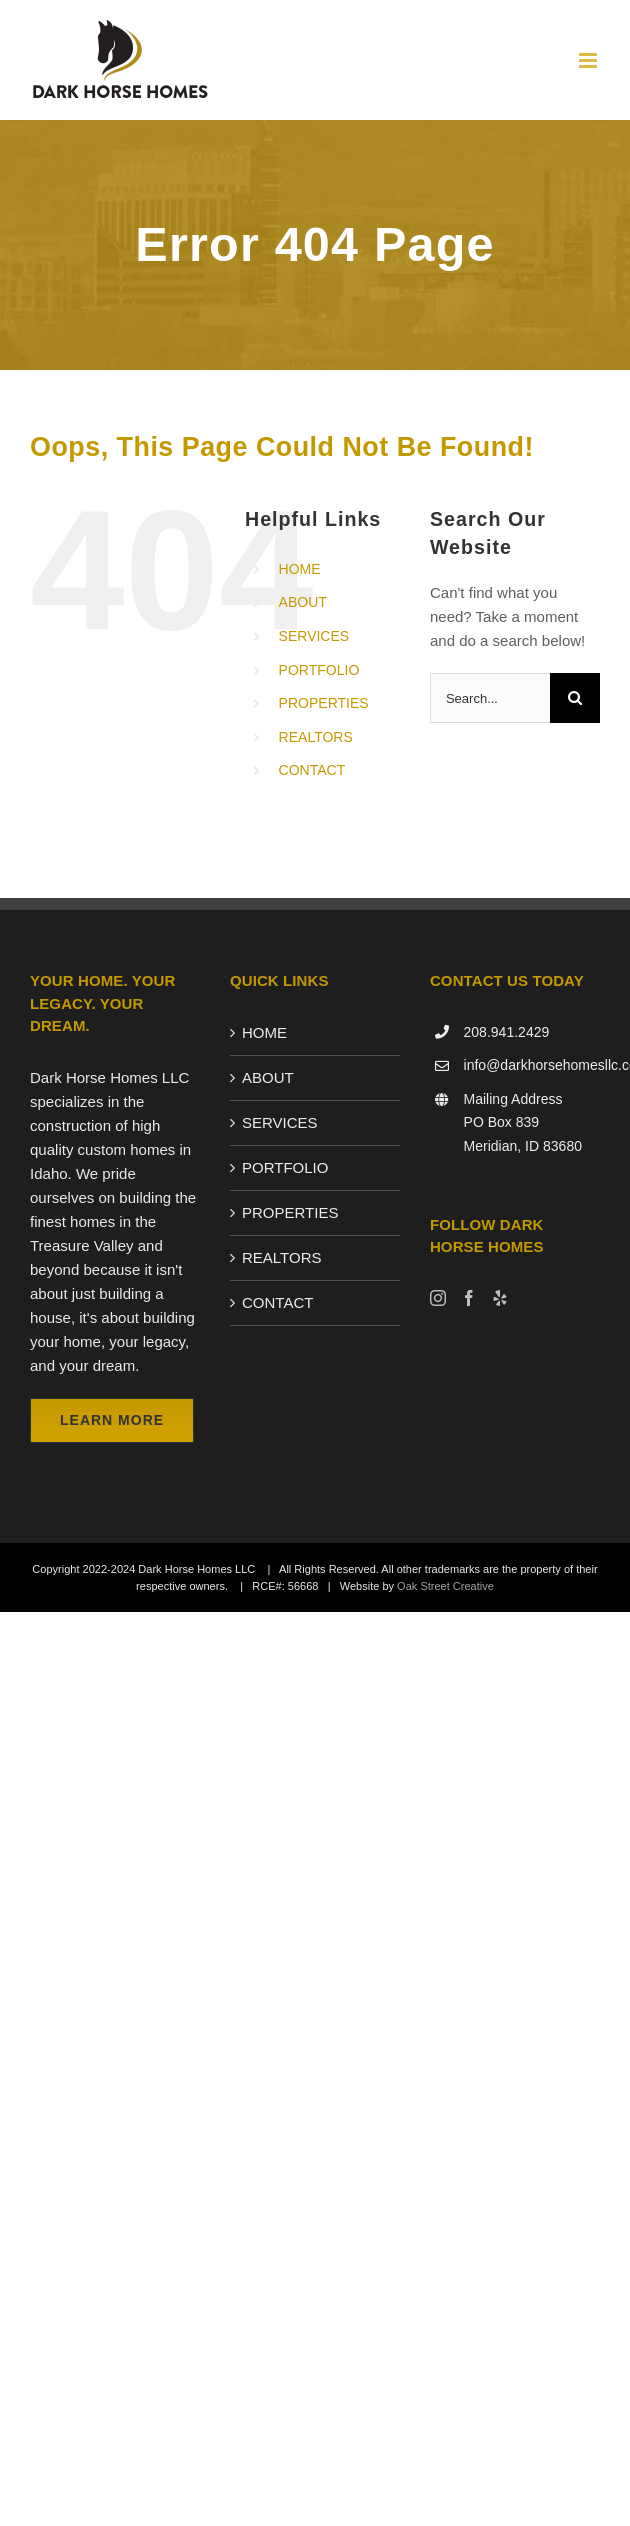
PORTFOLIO (319, 670)
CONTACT (312, 770)
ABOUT (303, 602)
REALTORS (316, 737)
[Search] (575, 698)
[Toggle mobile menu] (589, 60)
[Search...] (490, 698)
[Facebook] (469, 1298)
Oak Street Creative (445, 1586)
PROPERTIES (324, 703)
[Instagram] (438, 1298)
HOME (300, 569)
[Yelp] (500, 1298)
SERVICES (314, 636)
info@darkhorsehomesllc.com (532, 1065)
